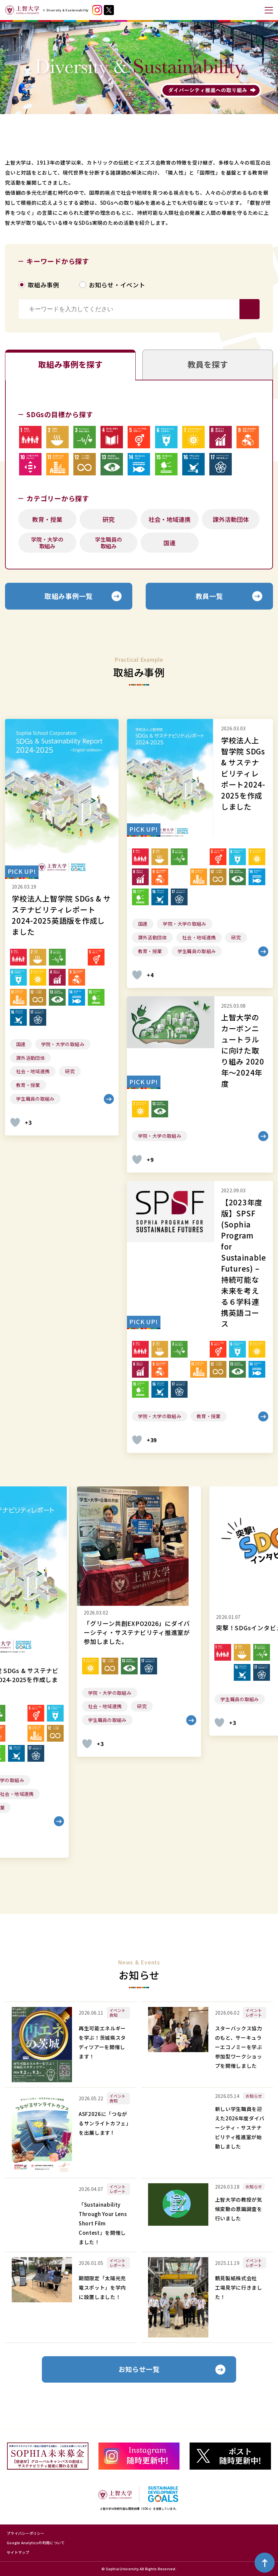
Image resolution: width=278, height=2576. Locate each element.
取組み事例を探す (70, 364)
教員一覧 (209, 596)
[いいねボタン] (15, 1122)
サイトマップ (18, 2552)
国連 (169, 542)
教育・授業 (47, 519)
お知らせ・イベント (117, 284)
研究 (108, 519)
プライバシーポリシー (26, 2533)
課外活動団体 (231, 519)
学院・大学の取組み (47, 542)
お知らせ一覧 (139, 2370)
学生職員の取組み (108, 542)
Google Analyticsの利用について (36, 2542)
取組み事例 (43, 284)
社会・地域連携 (169, 519)
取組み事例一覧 (69, 596)
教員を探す (208, 364)
